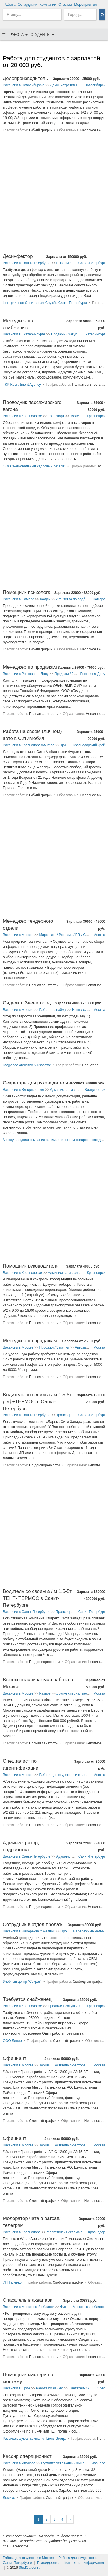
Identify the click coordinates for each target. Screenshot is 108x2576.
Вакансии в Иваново (19, 2463)
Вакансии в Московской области (28, 2307)
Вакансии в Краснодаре (22, 2232)
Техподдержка (48, 2563)
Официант (14, 2058)
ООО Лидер (12, 2041)
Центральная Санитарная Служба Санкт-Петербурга (45, 303)
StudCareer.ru (29, 2568)
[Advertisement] (54, 196)
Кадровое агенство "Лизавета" (27, 1065)
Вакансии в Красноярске (22, 416)
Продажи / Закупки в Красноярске (74, 2006)
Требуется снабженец (27, 1999)
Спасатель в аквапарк (27, 2300)
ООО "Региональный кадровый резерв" (34, 466)
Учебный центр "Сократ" (22, 1981)
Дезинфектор (18, 256)
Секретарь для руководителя (35, 1083)
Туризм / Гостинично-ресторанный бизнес (72, 2065)
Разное (44, 1693)
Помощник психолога (26, 592)
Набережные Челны (89, 1931)
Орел (101, 2388)
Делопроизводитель (25, 78)
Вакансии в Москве (18, 935)
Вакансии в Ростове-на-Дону (25, 674)
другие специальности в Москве (81, 1693)
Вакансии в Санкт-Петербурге (26, 263)
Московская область (89, 2307)
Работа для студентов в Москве (28, 2558)
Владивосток (95, 1090)
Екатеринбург (94, 334)
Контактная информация (84, 2563)
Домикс (9, 2498)
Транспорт (56, 416)
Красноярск (96, 416)
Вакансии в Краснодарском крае (28, 745)
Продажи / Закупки (66, 334)
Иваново (98, 2463)
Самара (99, 599)
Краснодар (96, 2232)
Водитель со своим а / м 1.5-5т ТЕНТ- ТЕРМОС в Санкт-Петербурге (37, 1598)
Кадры (45, 599)
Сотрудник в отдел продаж (32, 1924)
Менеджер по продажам (30, 667)
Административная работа (71, 85)
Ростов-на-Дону (92, 674)
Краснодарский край (89, 745)
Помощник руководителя (30, 1266)
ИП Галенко (12, 2282)
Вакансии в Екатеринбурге (24, 334)
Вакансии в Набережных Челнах (28, 1931)
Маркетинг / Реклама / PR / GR (63, 935)
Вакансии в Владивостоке (23, 1090)
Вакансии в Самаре (18, 599)
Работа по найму (52, 1010)
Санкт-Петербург (91, 263)
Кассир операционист (27, 2456)
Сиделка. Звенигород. (27, 1003)
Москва (99, 935)
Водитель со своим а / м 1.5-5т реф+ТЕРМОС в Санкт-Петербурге (37, 1401)
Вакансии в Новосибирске (23, 85)
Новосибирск (94, 85)
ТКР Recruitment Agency (22, 385)
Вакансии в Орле (16, 2388)
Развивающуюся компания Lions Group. (34, 2439)
